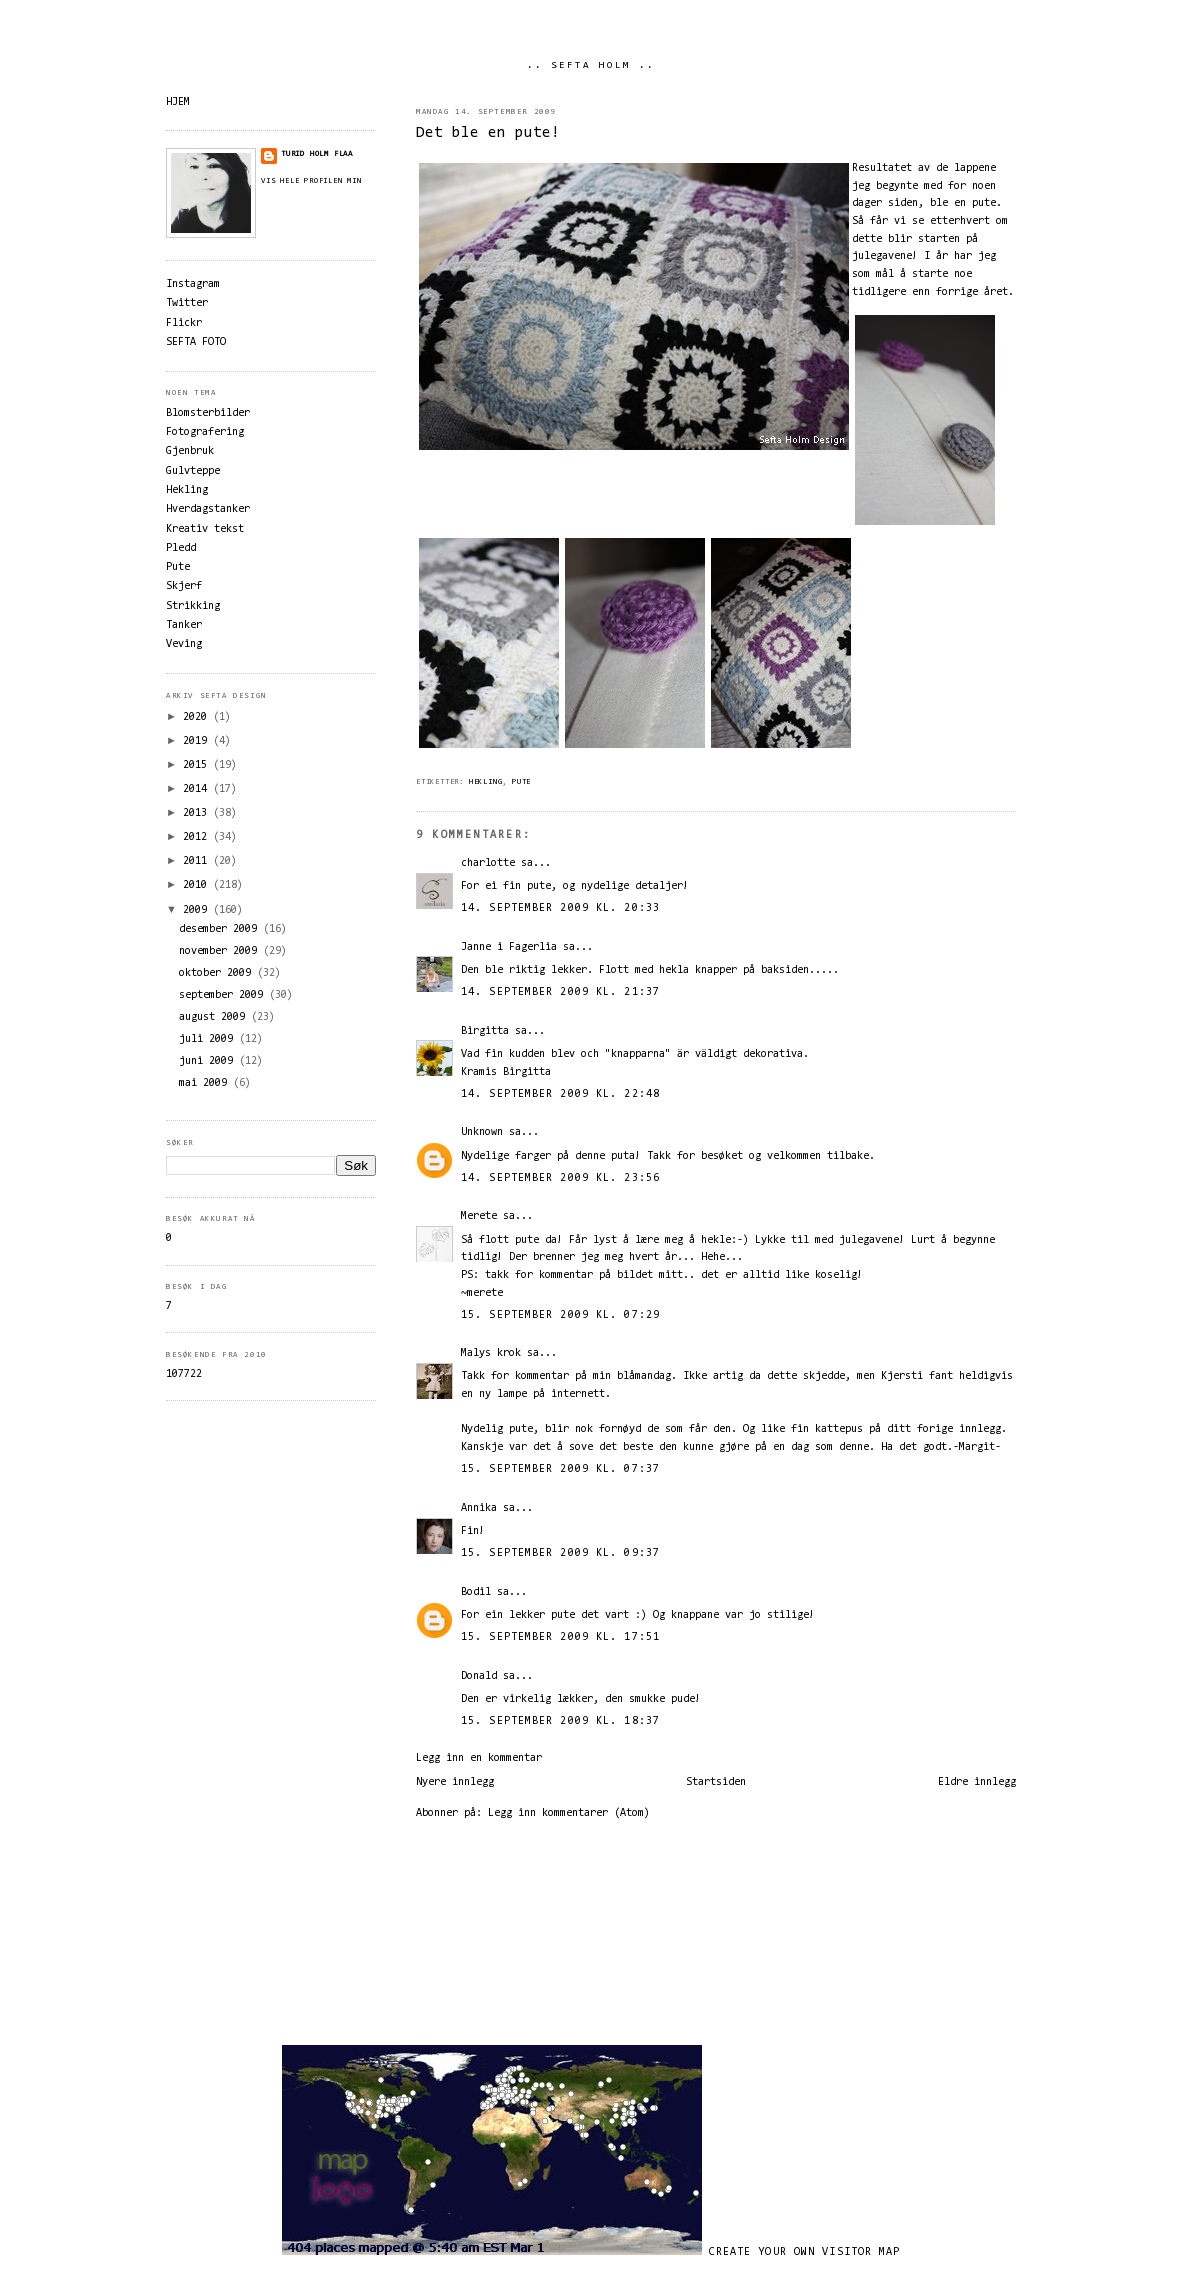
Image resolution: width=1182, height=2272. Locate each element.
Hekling (486, 782)
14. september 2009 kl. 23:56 (560, 1178)
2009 (198, 910)
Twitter (187, 303)
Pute (521, 782)
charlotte (488, 863)
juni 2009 (209, 1061)
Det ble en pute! (488, 133)
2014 (198, 789)
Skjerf (184, 586)
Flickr (184, 323)
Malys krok (491, 1353)
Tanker (184, 625)
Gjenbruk (190, 451)
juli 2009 (209, 1039)
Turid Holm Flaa (317, 154)
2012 (198, 837)
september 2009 (224, 995)
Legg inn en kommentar (479, 1758)
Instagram (193, 284)
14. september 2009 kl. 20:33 (560, 908)
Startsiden (716, 1782)
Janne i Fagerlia (509, 947)
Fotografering (205, 432)
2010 (198, 885)
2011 (198, 861)
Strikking (193, 606)
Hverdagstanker (208, 509)
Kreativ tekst (205, 529)
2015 (198, 765)
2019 (198, 741)
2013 (198, 813)
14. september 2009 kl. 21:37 (560, 992)
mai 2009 (206, 1083)
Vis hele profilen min (311, 181)
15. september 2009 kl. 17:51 (560, 1637)
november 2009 (221, 951)
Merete (479, 1216)
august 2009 (215, 1017)
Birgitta (485, 1031)
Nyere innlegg (455, 1782)
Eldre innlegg (977, 1782)
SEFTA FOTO (196, 342)
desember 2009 (221, 929)
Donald (479, 1676)
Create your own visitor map (805, 2252)
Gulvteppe (193, 471)
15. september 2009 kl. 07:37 (560, 1469)
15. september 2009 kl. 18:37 (560, 1721)
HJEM (178, 102)
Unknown (482, 1132)
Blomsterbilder (208, 413)
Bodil (476, 1592)
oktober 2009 (218, 973)
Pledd (181, 548)
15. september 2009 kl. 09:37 (560, 1553)
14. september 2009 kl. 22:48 (560, 1094)
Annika (479, 1508)
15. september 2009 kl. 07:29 (560, 1315)
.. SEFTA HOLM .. (591, 66)
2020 (198, 717)
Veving (184, 644)
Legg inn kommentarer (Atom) (569, 1813)
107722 (184, 1374)
